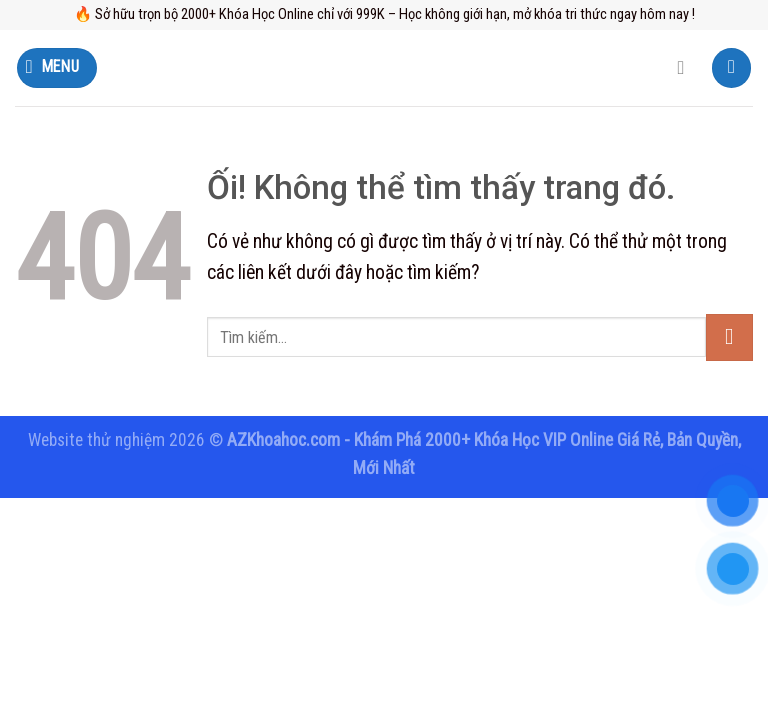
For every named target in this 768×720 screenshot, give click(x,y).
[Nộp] (729, 337)
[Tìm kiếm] (687, 68)
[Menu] (57, 67)
